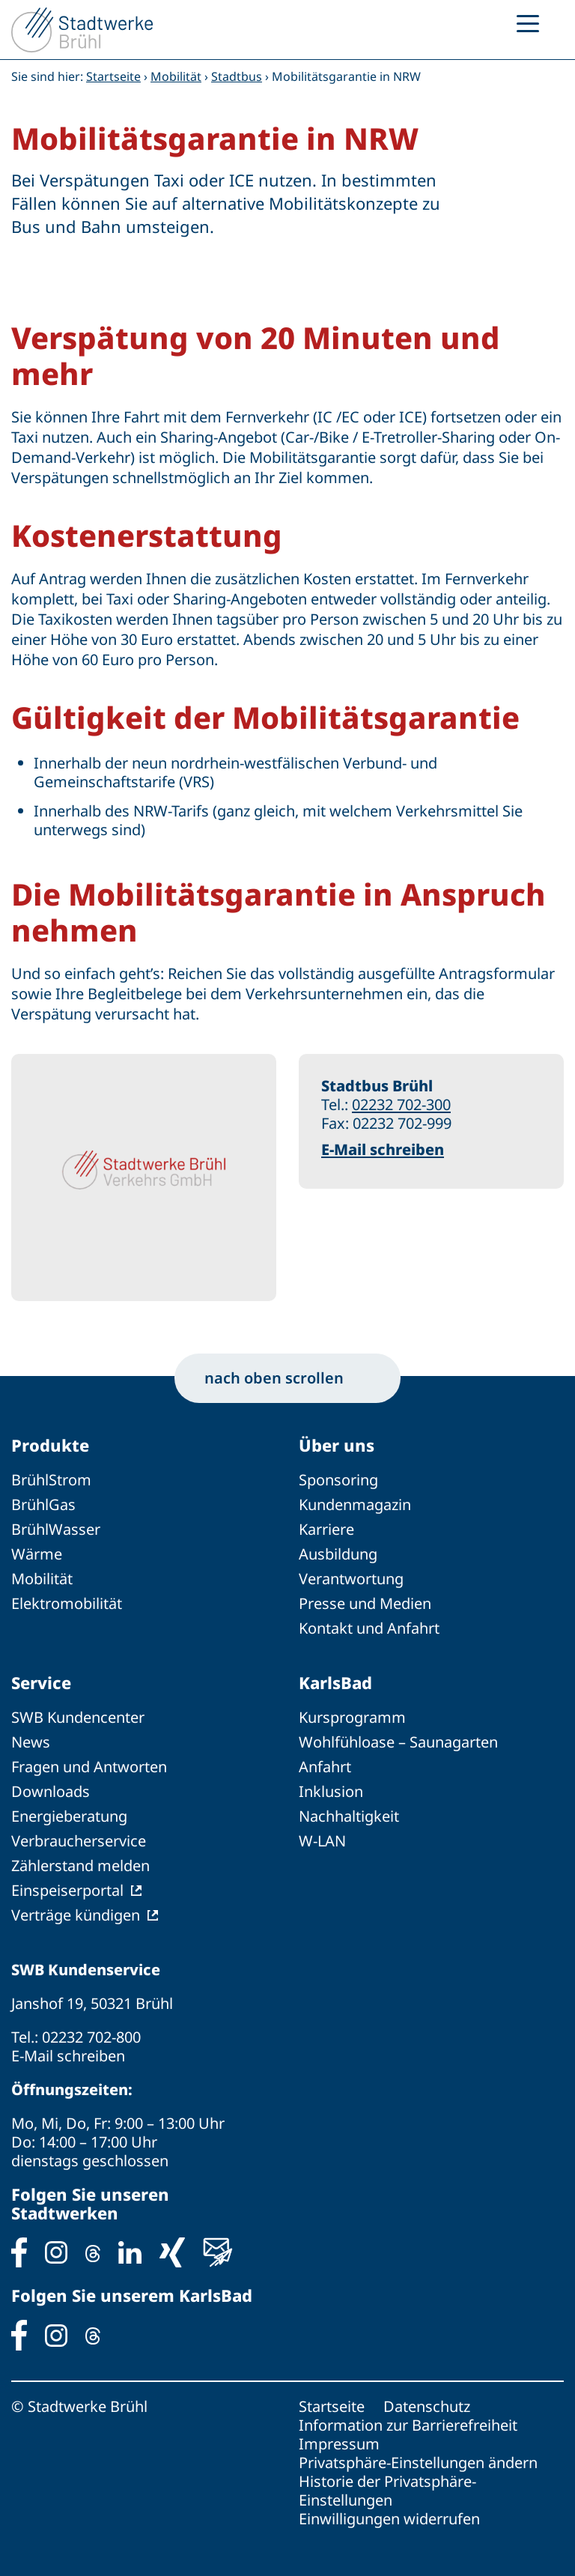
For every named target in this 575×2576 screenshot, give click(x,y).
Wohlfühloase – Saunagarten (398, 1742)
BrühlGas (43, 1504)
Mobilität (175, 76)
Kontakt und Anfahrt (369, 1628)
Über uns (336, 1445)
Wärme (36, 1554)
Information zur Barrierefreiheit (408, 2425)
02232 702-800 (91, 2037)
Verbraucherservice (78, 1841)
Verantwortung (351, 1579)
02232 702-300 (401, 1104)
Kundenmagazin (355, 1504)
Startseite (113, 76)
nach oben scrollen (287, 1378)
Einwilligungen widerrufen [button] (389, 2519)
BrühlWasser (55, 1529)
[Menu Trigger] (528, 22)
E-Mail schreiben (382, 1149)
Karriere (326, 1529)
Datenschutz (426, 2406)
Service (41, 1682)
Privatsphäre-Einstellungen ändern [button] (418, 2462)
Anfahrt (325, 1767)
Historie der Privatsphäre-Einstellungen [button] (387, 2490)
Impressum (339, 2444)
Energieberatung (69, 1816)
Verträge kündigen (75, 1915)
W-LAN (322, 1841)
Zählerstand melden (80, 1865)
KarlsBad (335, 1682)
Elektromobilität (66, 1603)
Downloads (50, 1791)
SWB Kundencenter (77, 1717)
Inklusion (331, 1791)
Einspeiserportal (67, 1890)
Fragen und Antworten (89, 1767)
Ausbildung (338, 1554)
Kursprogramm (352, 1717)
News (30, 1742)
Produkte (50, 1445)
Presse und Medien (365, 1603)
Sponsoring (338, 1480)
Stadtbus (236, 76)
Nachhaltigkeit (349, 1816)
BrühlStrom (51, 1480)
